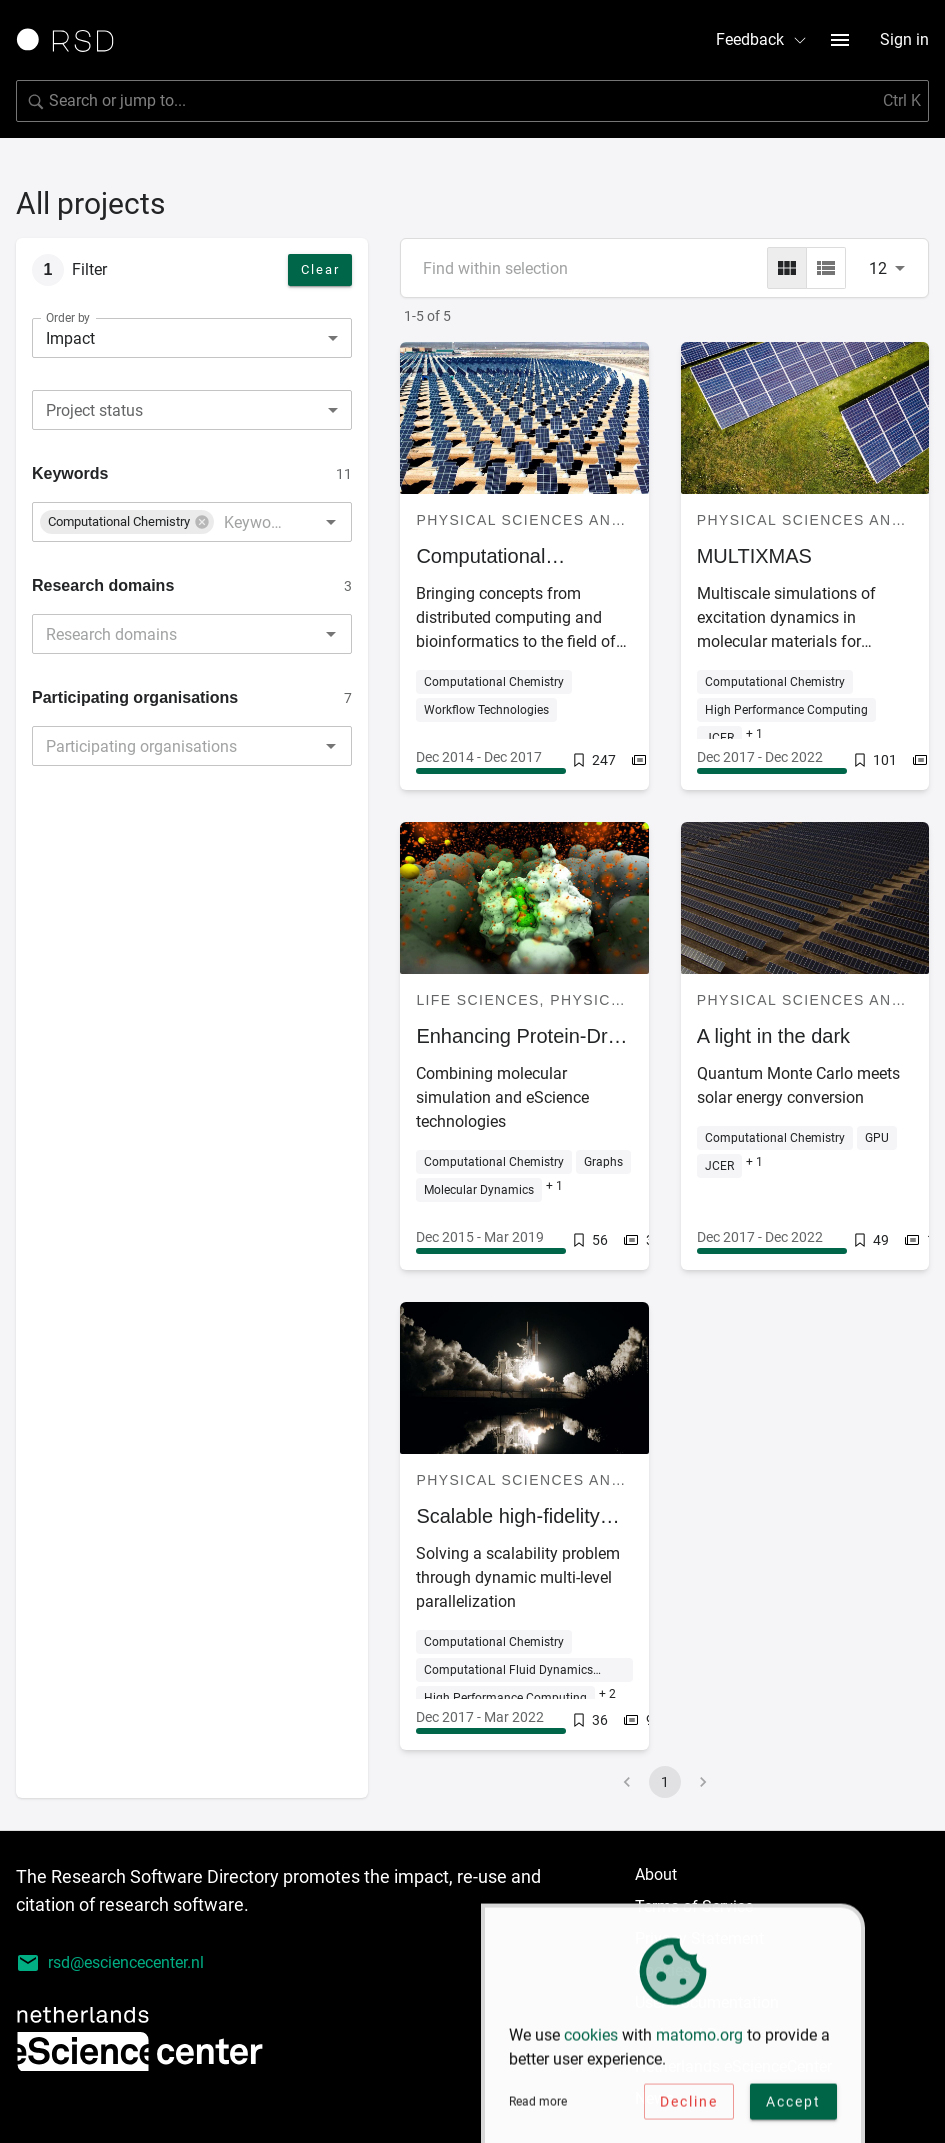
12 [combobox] (878, 268)
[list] (826, 268)
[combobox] (192, 410)
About (656, 1874)
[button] (127, 522)
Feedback (762, 39)
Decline (689, 2109)
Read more (538, 2109)
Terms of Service (694, 1906)
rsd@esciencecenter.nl (110, 1963)
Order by (68, 318)
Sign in (904, 39)
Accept (793, 2109)
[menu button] (840, 40)
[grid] (787, 268)
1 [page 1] (665, 1782)
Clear (320, 269)
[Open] (331, 522)
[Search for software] (472, 101)
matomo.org (699, 2042)
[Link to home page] (72, 40)
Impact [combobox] (70, 338)
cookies (591, 2042)
